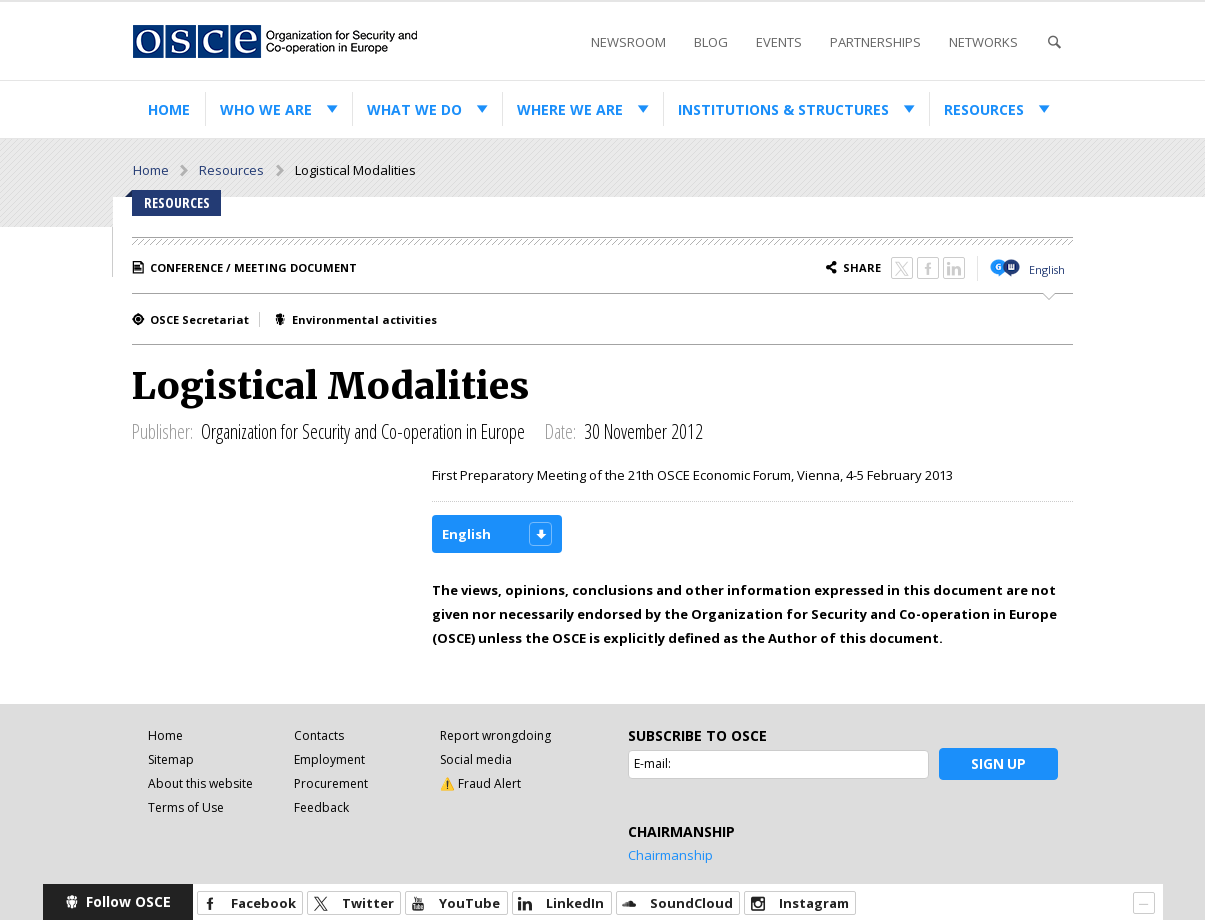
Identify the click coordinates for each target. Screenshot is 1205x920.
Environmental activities (364, 319)
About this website (200, 783)
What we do (414, 109)
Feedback (321, 807)
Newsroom (628, 42)
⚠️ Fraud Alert (480, 783)
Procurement (331, 783)
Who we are (266, 109)
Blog (711, 42)
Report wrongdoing (495, 735)
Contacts (319, 735)
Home (169, 109)
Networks (983, 42)
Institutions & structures (783, 109)
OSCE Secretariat (199, 319)
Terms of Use (186, 807)
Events (779, 42)
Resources (984, 109)
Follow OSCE (128, 901)
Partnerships (875, 42)
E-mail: (652, 763)
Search (1054, 42)
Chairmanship (670, 855)
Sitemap (171, 759)
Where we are (570, 109)
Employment (329, 759)
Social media (476, 759)
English (1047, 269)
